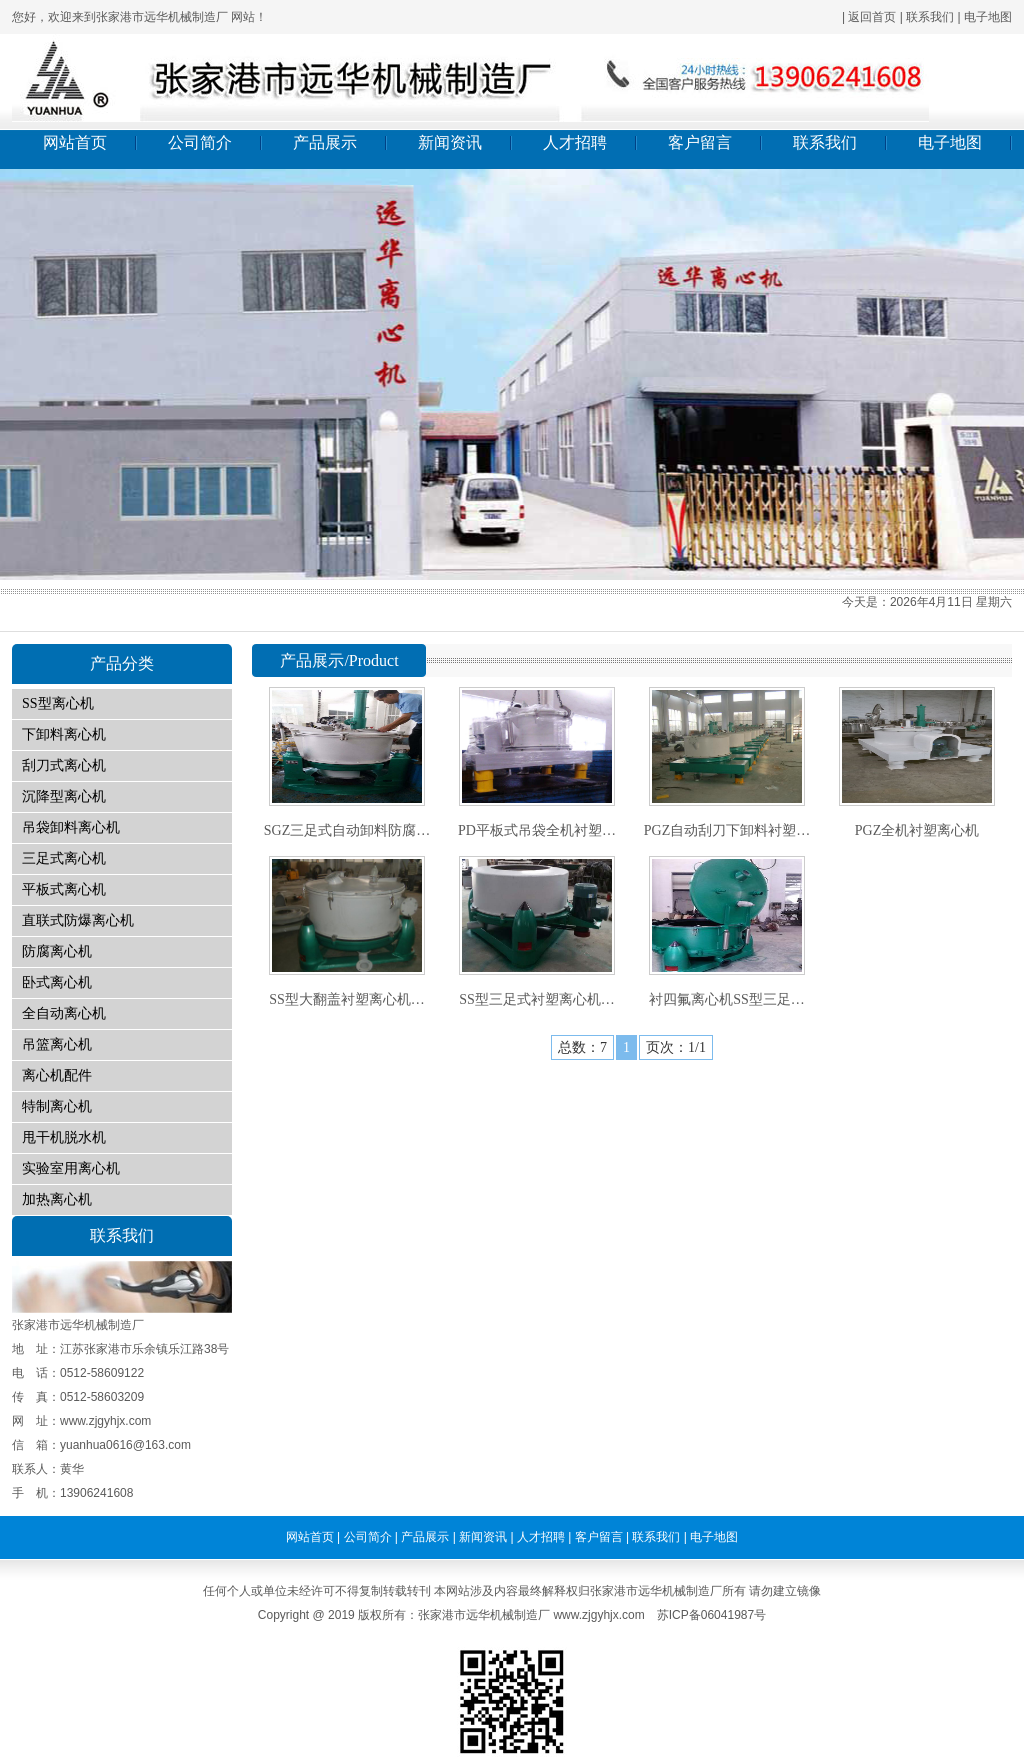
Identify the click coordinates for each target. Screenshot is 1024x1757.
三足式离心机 (64, 858)
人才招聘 (575, 142)
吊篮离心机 (57, 1044)
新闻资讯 (450, 142)
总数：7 (582, 1047)
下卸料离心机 (64, 734)
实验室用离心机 (71, 1168)
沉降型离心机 (64, 796)
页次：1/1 (676, 1047)
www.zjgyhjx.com (598, 1615)
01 (512, 374)
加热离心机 (57, 1199)
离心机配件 (57, 1075)
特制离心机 (57, 1106)
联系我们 (930, 17)
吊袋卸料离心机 (71, 827)
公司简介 (200, 142)
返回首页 (872, 17)
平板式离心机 (64, 889)
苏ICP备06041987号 (711, 1615)
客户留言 (700, 142)
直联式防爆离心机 (78, 920)
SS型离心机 (58, 703)
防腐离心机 (57, 951)
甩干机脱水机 (64, 1137)
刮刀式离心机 (64, 765)
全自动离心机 (64, 1013)
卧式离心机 (57, 982)
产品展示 (325, 142)
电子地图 (988, 17)
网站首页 (75, 142)
